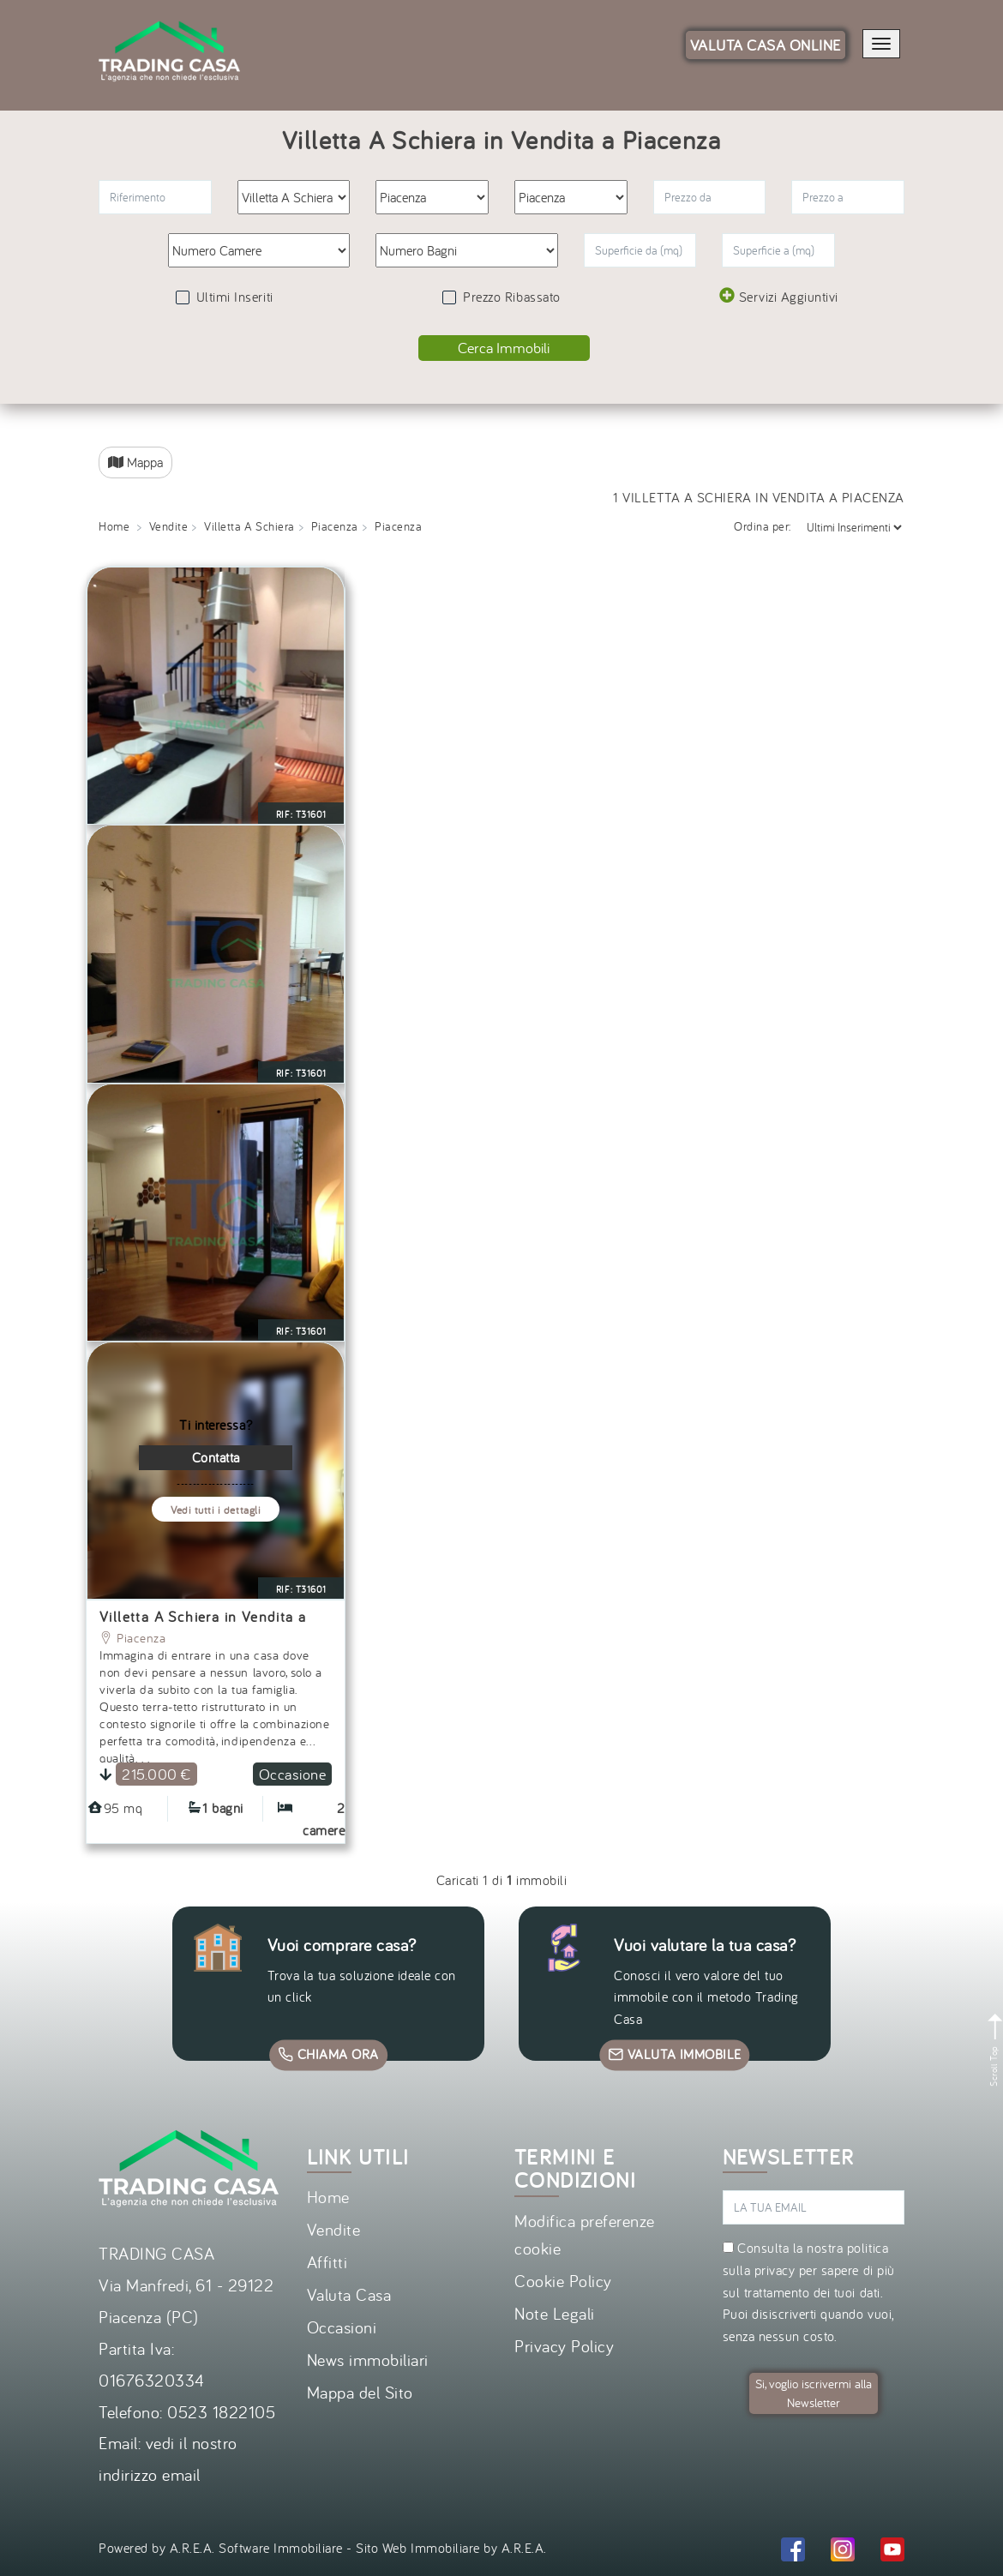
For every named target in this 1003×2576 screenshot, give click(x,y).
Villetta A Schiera (249, 526)
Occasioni (342, 2327)
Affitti (327, 2262)
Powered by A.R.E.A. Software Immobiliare (221, 2547)
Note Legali (554, 2313)
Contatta (216, 1457)
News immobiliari (368, 2359)
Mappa (135, 462)
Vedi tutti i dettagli (216, 1510)
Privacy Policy (564, 2346)
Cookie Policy (563, 2280)
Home (114, 526)
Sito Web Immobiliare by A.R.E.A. (451, 2547)
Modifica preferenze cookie (584, 2234)
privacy (775, 2270)
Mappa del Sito (360, 2392)
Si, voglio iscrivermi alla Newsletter (813, 2393)
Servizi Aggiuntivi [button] (778, 296)
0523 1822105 (221, 2412)
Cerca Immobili (504, 347)
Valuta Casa (349, 2294)
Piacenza (334, 526)
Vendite (169, 526)
